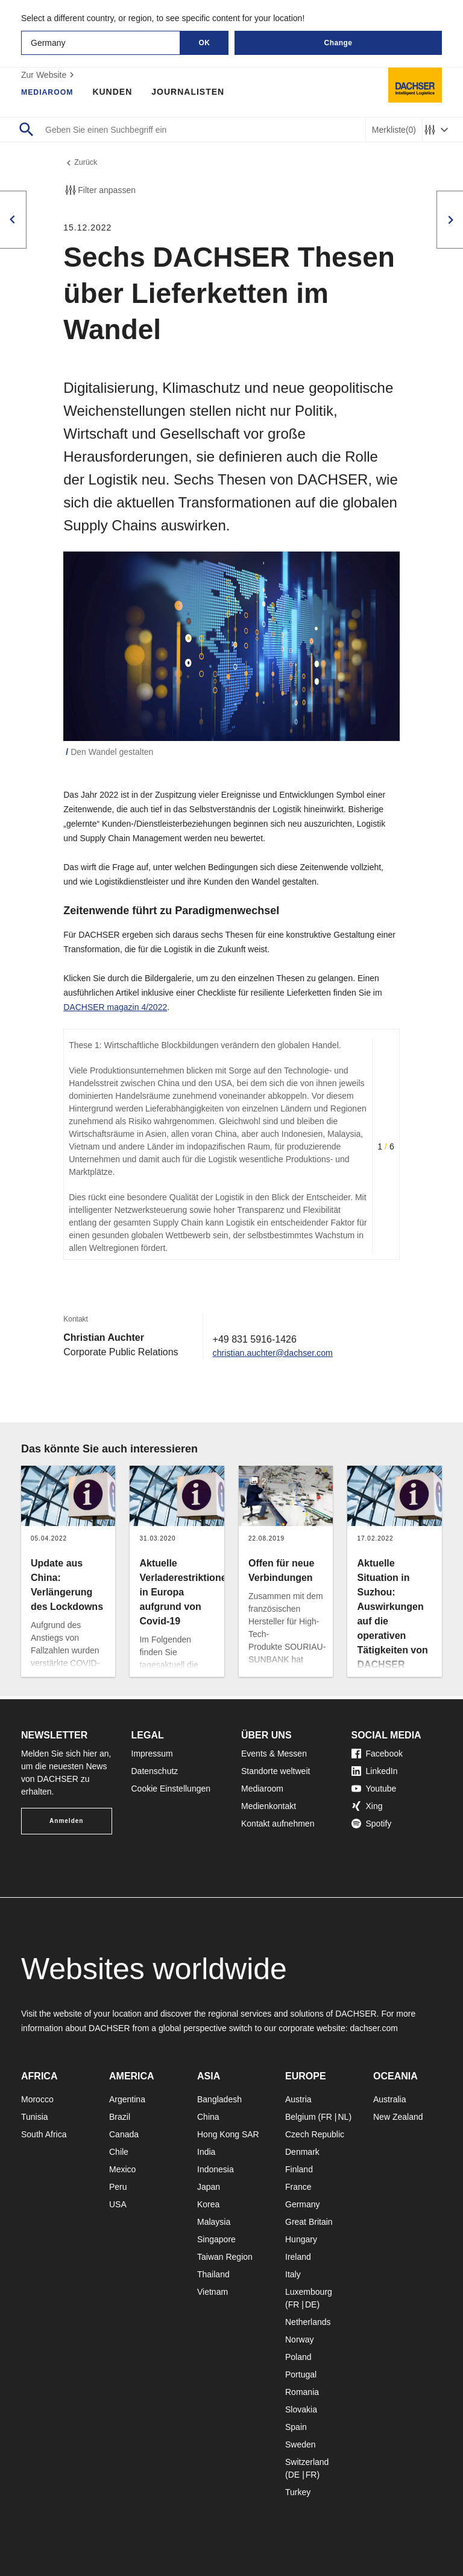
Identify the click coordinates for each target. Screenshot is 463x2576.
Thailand (213, 2274)
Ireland (298, 2257)
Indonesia (215, 2169)
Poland (298, 2357)
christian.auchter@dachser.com (280, 1355)
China (208, 2117)
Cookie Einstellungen (171, 1788)
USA (118, 2204)
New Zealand (398, 2117)
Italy (293, 2274)
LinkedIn (374, 1771)
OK (204, 43)
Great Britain (309, 2222)
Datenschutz (154, 1771)
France (298, 2187)
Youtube (374, 1788)
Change (338, 43)
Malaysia (213, 2222)
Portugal (301, 2374)
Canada (124, 2134)
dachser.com (373, 2028)
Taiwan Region (225, 2257)
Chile (118, 2152)
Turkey (297, 2492)
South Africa (44, 2134)
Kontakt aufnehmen (277, 1823)
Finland (299, 2169)
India (206, 2152)
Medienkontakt (268, 1806)
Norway (299, 2339)
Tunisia (34, 2117)
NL (343, 2117)
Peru (118, 2187)
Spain (296, 2427)
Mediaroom (50, 92)
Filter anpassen (99, 193)
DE (311, 2304)
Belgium (300, 2117)
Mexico (122, 2169)
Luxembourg (308, 2292)
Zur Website (49, 74)
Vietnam (212, 2292)
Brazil (119, 2117)
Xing (367, 1806)
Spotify (371, 1823)
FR (326, 2117)
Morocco (37, 2099)
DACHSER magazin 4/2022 (115, 1010)
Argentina (127, 2099)
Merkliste (394, 130)
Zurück (81, 164)
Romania (302, 2392)
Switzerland (307, 2462)
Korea (208, 2204)
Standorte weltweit (275, 1771)
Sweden (300, 2444)
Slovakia (301, 2409)
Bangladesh (219, 2099)
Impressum (152, 1753)
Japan (208, 2187)
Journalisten (195, 92)
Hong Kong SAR (228, 2134)
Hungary (301, 2239)
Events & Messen (274, 1753)
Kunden (119, 92)
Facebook (377, 1753)
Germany (302, 2204)
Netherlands (308, 2322)
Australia (389, 2099)
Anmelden (66, 1821)
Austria (298, 2099)
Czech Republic (314, 2134)
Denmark (302, 2152)
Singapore (216, 2239)
